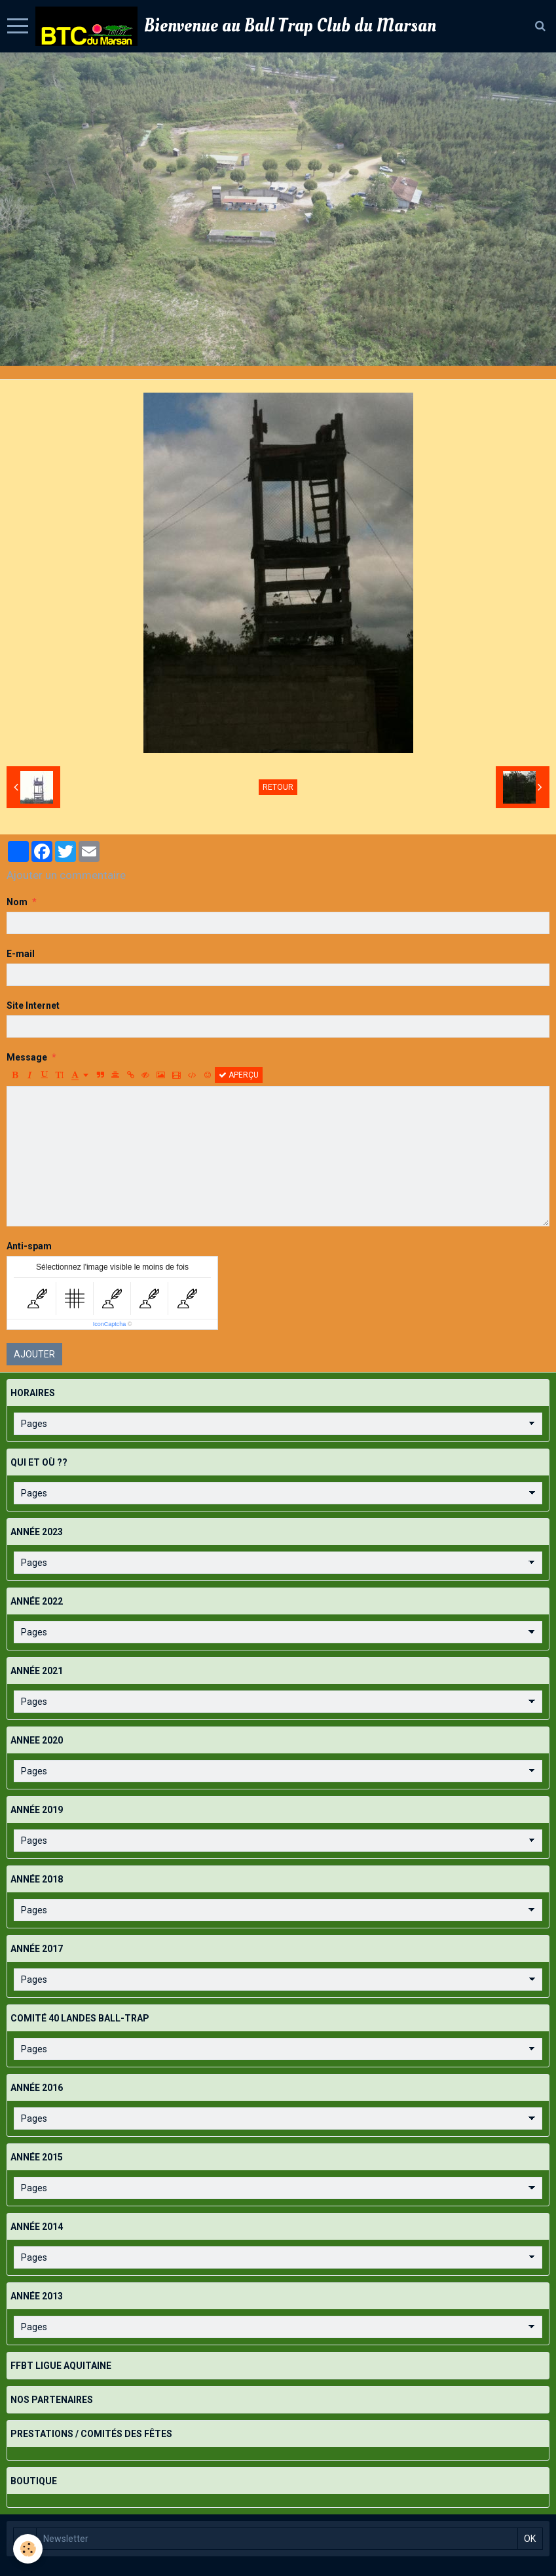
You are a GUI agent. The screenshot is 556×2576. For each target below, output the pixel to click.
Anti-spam (29, 1246)
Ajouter (34, 1354)
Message (27, 1057)
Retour (278, 787)
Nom (17, 902)
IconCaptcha (109, 1324)
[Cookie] (28, 2549)
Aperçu (239, 1075)
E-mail (21, 953)
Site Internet (33, 1005)
